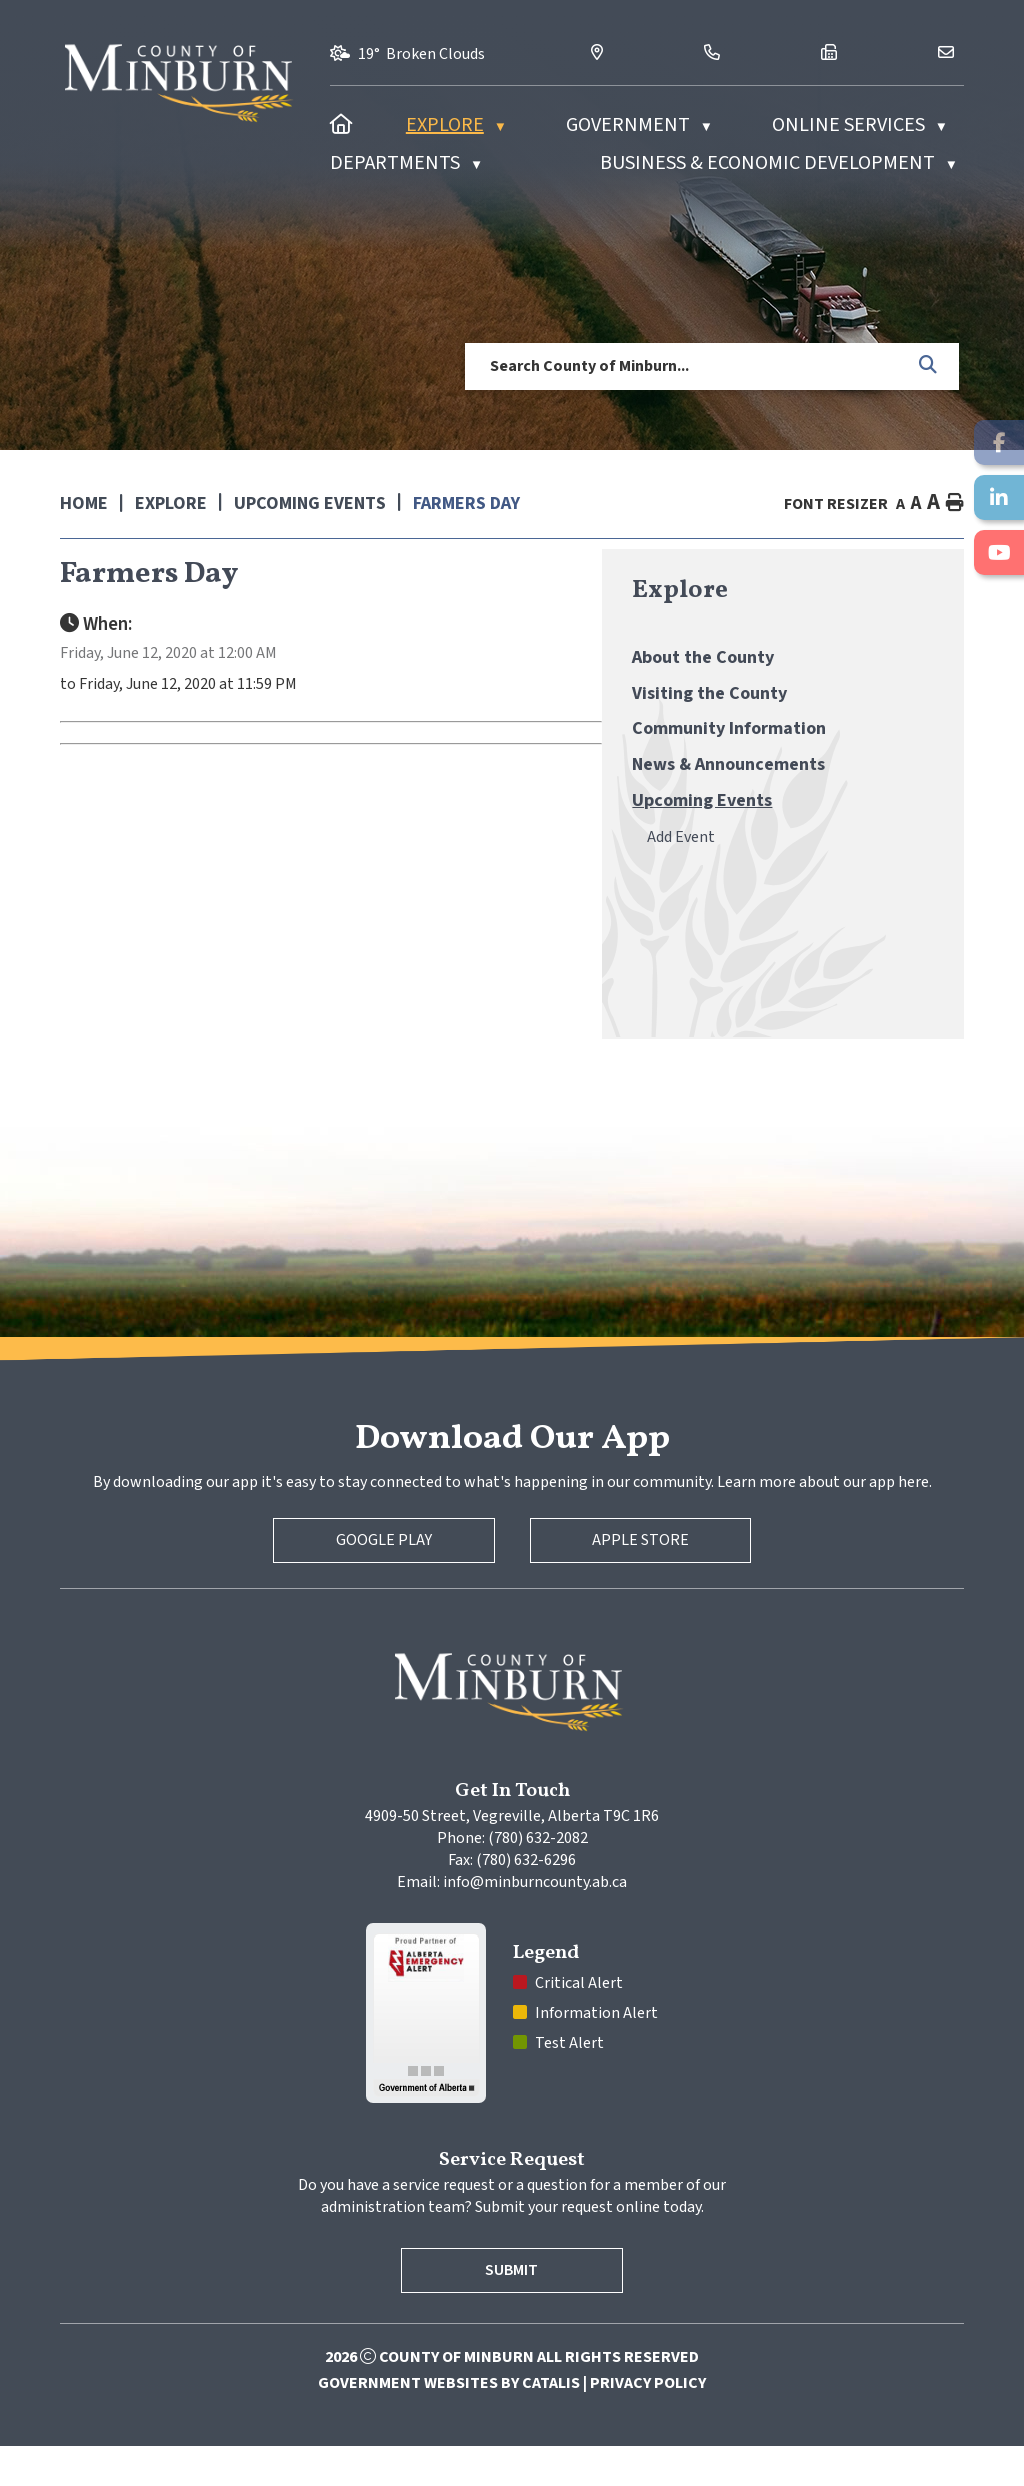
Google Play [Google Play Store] (384, 1580)
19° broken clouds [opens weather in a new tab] (421, 54)
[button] (929, 366)
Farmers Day (466, 503)
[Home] (341, 125)
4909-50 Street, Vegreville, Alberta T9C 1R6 (512, 1856)
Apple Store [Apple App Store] (640, 1580)
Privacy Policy (648, 2423)
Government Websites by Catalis (449, 2423)
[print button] (955, 503)
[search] (685, 366)
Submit (512, 2310)
